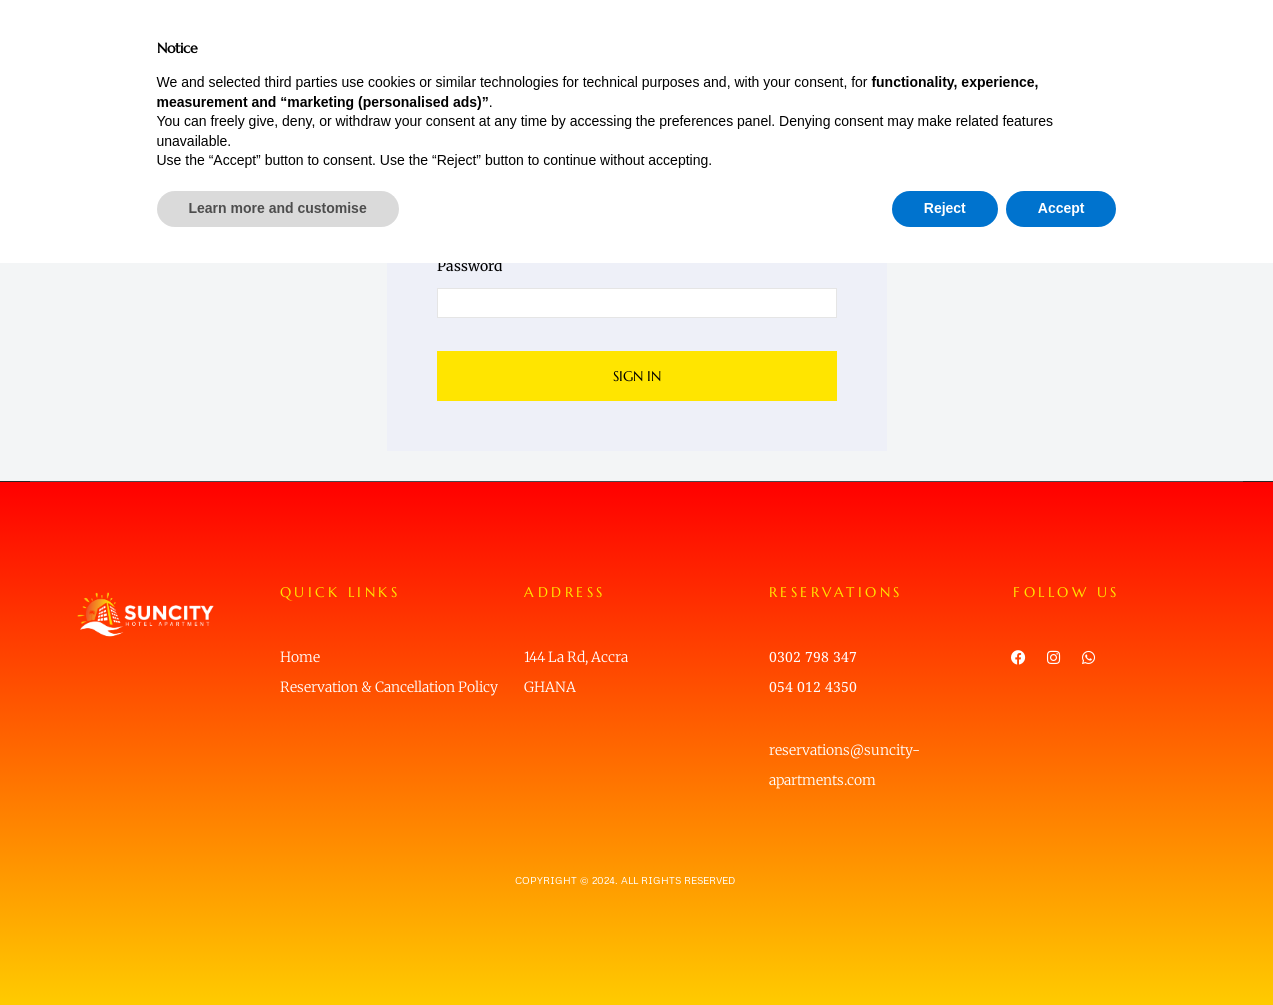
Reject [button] (945, 950)
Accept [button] (1061, 950)
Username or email (500, 185)
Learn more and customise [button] (278, 950)
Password (469, 266)
